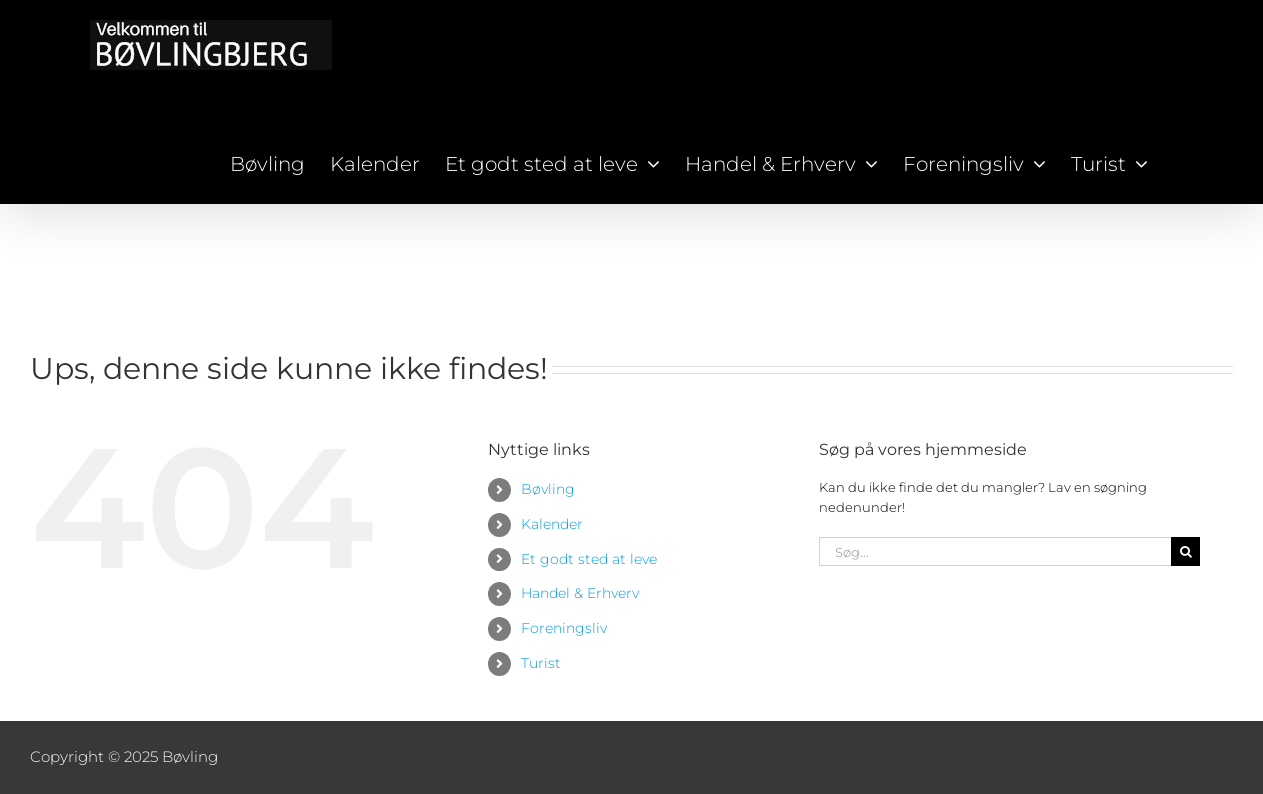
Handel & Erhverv (580, 593)
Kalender (552, 524)
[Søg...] (995, 551)
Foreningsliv (564, 628)
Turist (541, 663)
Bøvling (548, 489)
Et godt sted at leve (589, 559)
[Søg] (1185, 551)
